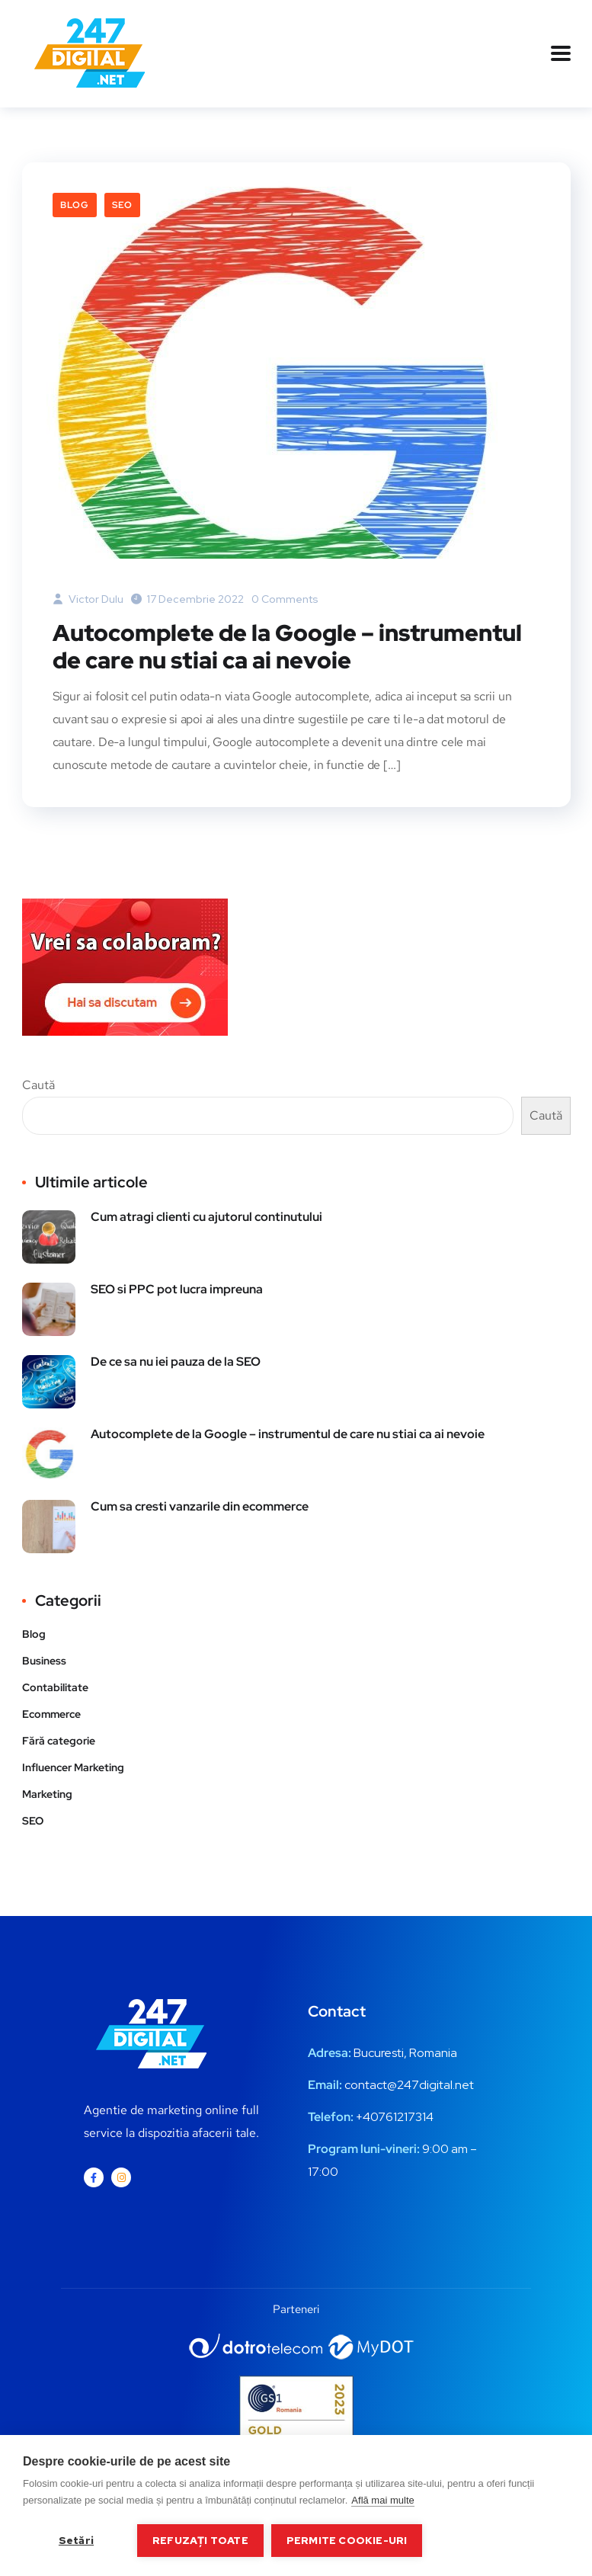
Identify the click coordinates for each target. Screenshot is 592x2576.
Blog (74, 205)
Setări (76, 2540)
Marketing (47, 1794)
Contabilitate (55, 1687)
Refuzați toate (200, 2540)
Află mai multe (382, 2500)
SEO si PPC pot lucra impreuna (177, 1289)
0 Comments (284, 599)
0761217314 (402, 2117)
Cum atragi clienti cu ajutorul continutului (206, 1217)
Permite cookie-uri (347, 2540)
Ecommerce (51, 1714)
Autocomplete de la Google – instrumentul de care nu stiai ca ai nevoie (287, 646)
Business (44, 1661)
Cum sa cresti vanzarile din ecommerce (200, 1506)
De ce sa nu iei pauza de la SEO (176, 1362)
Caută (38, 1085)
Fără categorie (58, 1741)
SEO (122, 205)
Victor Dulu (88, 599)
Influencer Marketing (73, 1767)
